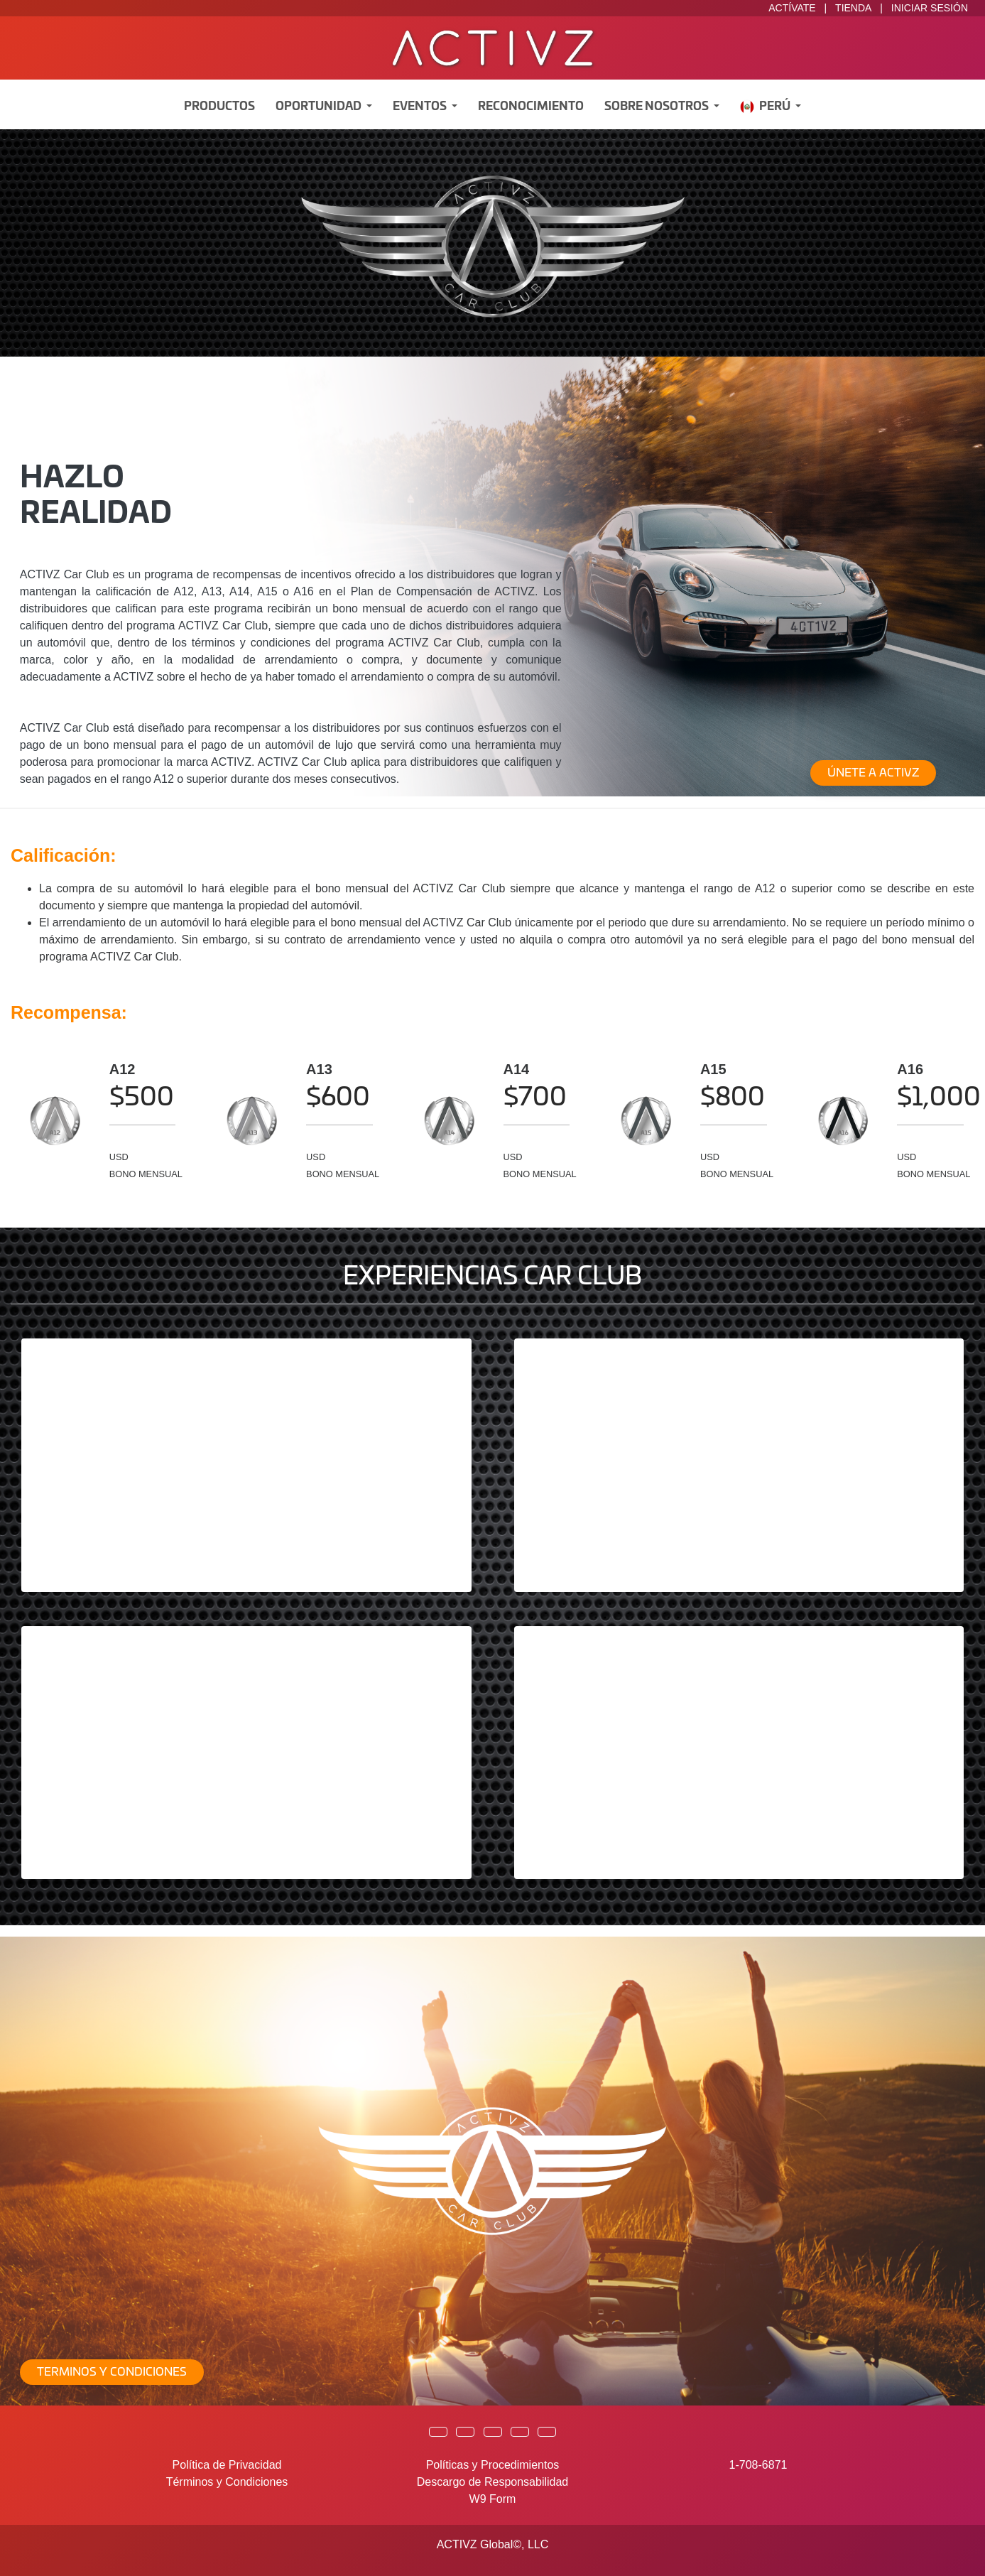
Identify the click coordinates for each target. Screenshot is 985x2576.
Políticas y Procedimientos (493, 2465)
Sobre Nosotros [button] (657, 106)
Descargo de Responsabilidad (492, 2482)
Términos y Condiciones (227, 2482)
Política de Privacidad (227, 2465)
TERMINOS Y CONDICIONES (112, 2372)
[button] (438, 2432)
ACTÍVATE (791, 7)
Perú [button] (766, 106)
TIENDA (853, 7)
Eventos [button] (421, 106)
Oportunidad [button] (320, 106)
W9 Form (492, 2499)
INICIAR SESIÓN (929, 7)
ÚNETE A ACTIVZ (873, 773)
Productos (219, 106)
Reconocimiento (531, 106)
